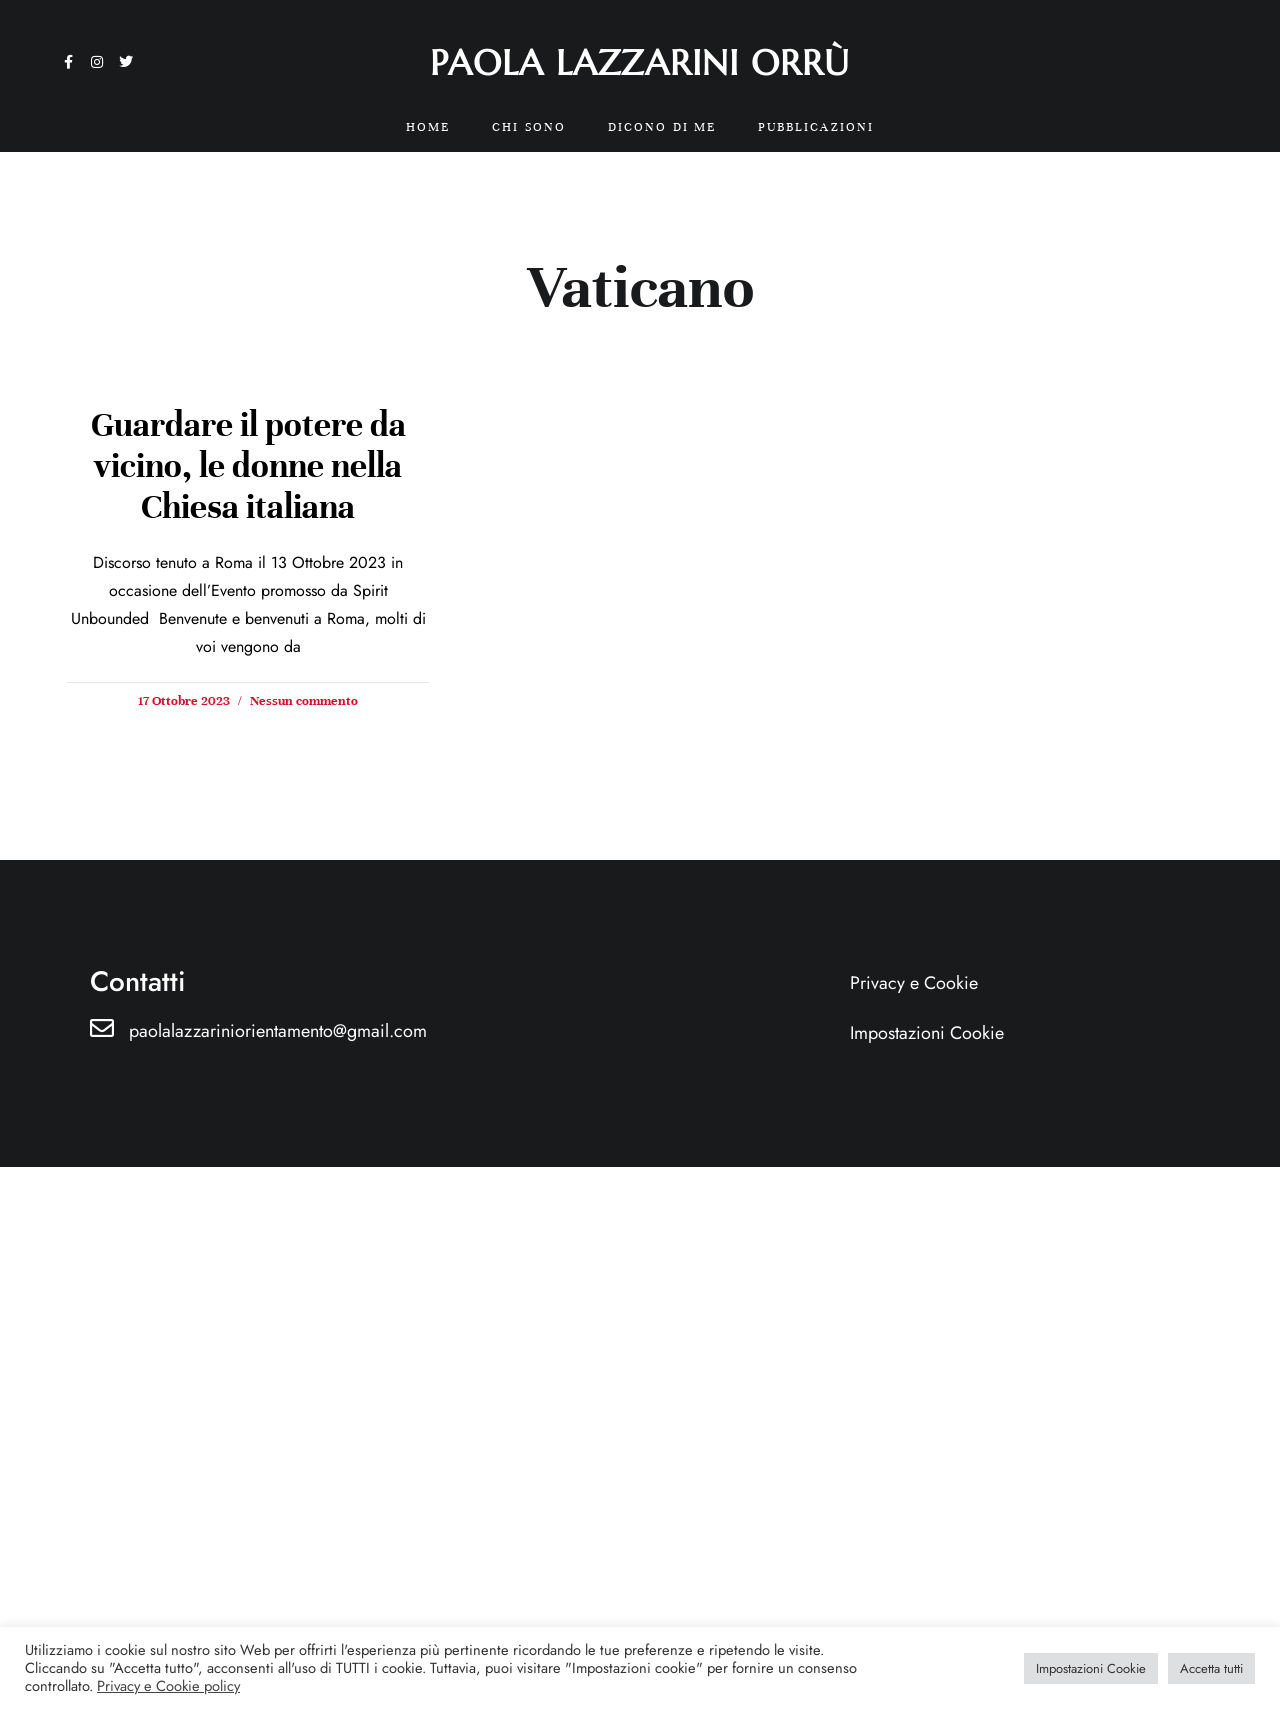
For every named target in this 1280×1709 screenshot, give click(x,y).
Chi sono (529, 127)
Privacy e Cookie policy (168, 1685)
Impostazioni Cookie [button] (1091, 1668)
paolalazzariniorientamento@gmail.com (278, 1031)
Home (428, 127)
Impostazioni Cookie (927, 1033)
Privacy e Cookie (914, 983)
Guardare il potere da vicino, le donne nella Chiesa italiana (248, 466)
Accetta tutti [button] (1211, 1668)
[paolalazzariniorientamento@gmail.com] (102, 1028)
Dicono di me (662, 127)
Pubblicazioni (816, 127)
